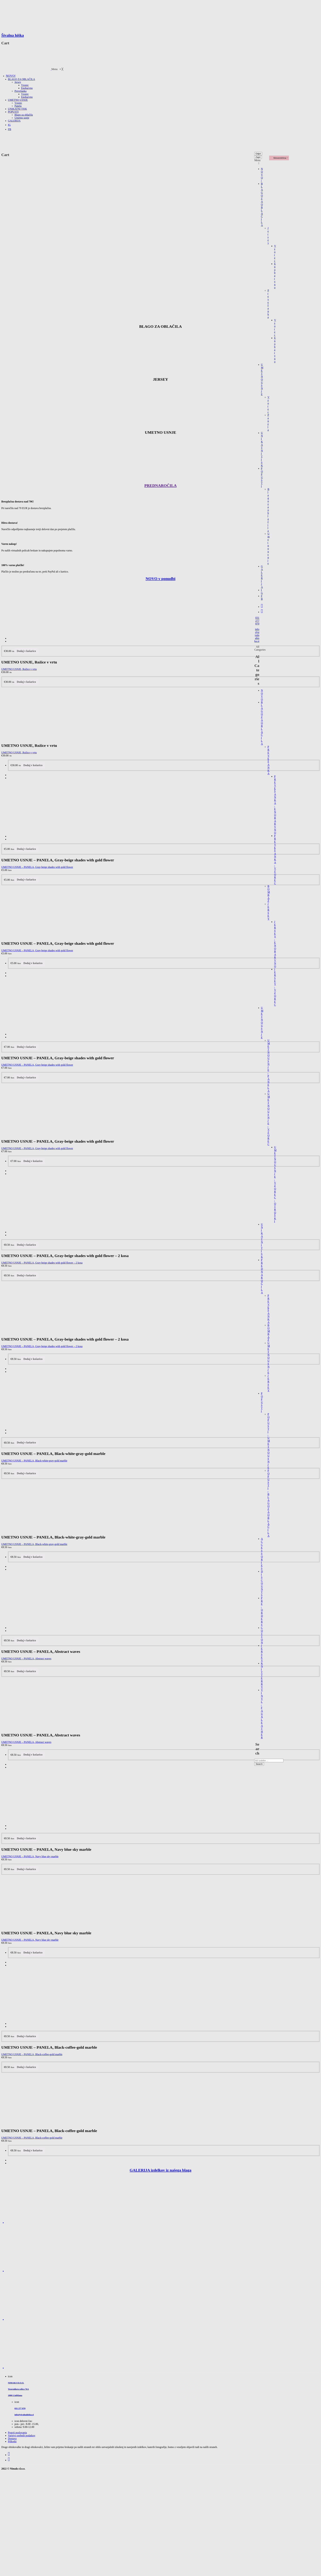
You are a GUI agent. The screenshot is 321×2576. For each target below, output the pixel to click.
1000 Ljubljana (15, 2395)
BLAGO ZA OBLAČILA (262, 204)
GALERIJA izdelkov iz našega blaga (160, 2170)
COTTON (262, 1635)
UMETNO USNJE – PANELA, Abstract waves (26, 1658)
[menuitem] (12, 75)
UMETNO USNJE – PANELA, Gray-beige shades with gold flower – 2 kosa (42, 1262)
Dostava (12, 2438)
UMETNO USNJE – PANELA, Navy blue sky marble (29, 1856)
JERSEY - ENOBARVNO (275, 944)
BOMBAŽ (268, 893)
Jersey (268, 235)
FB (262, 597)
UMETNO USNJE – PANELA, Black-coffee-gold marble (31, 2054)
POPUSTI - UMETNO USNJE (268, 1441)
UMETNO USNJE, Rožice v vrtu (19, 669)
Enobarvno (275, 275)
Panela (268, 422)
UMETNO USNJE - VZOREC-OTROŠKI (275, 1184)
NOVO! (262, 174)
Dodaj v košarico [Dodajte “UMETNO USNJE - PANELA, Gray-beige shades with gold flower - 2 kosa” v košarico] (26, 1244)
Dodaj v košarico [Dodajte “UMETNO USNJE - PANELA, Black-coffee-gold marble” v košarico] (26, 2036)
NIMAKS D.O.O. (16, 2383)
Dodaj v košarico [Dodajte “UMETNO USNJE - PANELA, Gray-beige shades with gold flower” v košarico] (26, 849)
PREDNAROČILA (262, 1276)
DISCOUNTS (262, 1583)
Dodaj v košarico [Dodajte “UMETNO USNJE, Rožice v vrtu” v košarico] (26, 651)
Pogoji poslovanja (17, 2432)
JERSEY (268, 911)
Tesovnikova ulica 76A (18, 2389)
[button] (57, 69)
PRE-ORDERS (262, 1611)
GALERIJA (262, 576)
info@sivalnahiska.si (256, 635)
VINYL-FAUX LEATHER (262, 1714)
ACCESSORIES (262, 1553)
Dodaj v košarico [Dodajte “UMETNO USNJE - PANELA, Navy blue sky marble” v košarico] (26, 1838)
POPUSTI (262, 477)
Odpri (258, 153)
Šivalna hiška (12, 35)
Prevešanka (268, 304)
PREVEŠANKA (268, 760)
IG (262, 591)
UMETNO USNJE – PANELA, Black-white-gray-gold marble (34, 1460)
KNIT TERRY (262, 1675)
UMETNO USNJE (262, 379)
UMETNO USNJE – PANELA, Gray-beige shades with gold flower (37, 867)
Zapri (258, 157)
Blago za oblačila (268, 510)
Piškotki (12, 2441)
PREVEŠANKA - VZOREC (275, 859)
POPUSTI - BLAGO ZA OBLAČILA (268, 1503)
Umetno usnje (268, 548)
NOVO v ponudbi (160, 578)
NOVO (262, 695)
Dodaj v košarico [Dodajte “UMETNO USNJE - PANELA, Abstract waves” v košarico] (26, 1640)
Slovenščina (278, 158)
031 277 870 (257, 620)
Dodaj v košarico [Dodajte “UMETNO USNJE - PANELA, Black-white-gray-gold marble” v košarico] (26, 1442)
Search (259, 1764)
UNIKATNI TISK (262, 449)
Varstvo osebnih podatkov (21, 2435)
